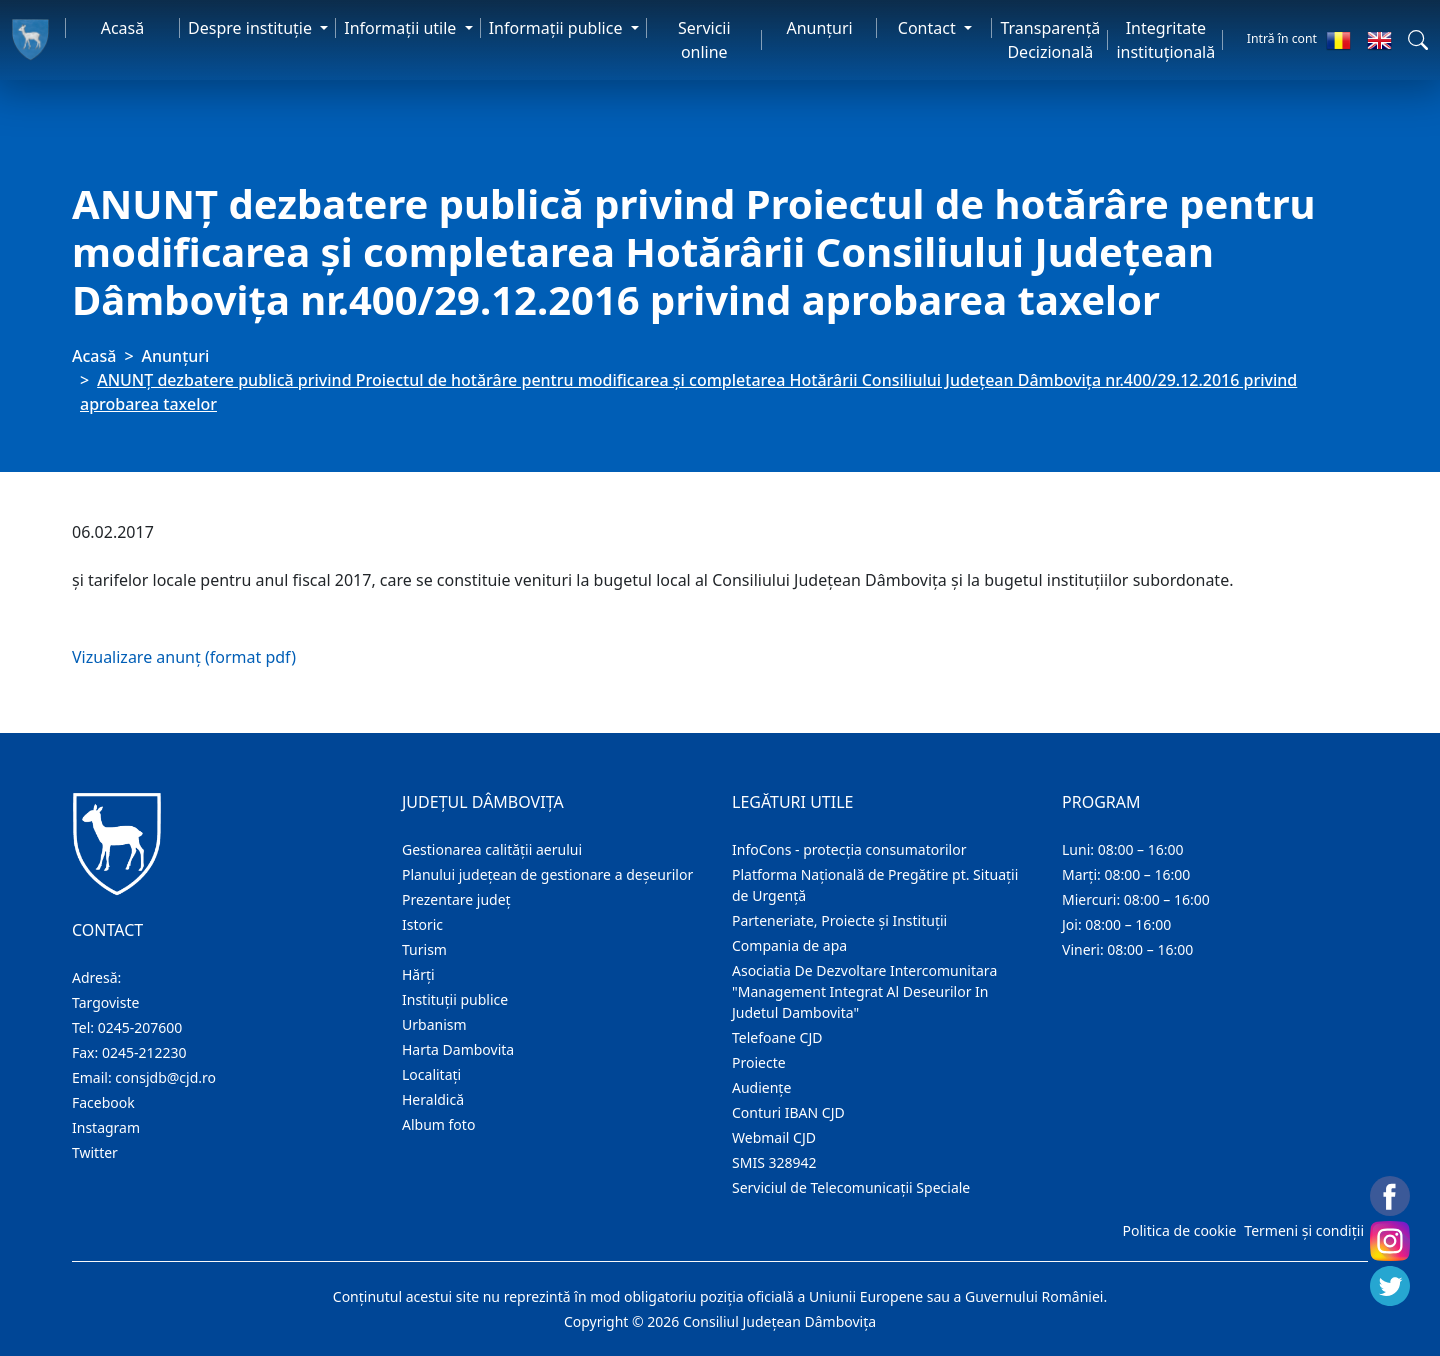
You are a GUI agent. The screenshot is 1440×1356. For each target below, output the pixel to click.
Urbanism (434, 1024)
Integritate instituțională (1165, 40)
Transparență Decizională (1050, 40)
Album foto (438, 1124)
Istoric (422, 924)
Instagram (106, 1127)
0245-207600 (140, 1027)
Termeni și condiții (1304, 1230)
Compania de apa (789, 945)
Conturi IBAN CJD (788, 1112)
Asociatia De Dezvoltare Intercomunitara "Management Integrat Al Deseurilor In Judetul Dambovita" (864, 991)
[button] (1418, 40)
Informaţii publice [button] (558, 28)
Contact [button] (929, 28)
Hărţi (418, 974)
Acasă (123, 28)
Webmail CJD (774, 1137)
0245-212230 (144, 1052)
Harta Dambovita (458, 1049)
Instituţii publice (455, 999)
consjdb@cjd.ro (165, 1077)
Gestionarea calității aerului (492, 849)
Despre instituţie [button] (252, 28)
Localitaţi (431, 1074)
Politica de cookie (1179, 1230)
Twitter (95, 1152)
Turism (424, 949)
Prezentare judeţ (456, 899)
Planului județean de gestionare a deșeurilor (547, 874)
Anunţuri (819, 28)
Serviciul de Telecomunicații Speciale (851, 1187)
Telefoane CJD (777, 1037)
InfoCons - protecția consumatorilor (849, 849)
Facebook (103, 1102)
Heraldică (433, 1099)
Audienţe (761, 1087)
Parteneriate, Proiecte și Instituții (839, 920)
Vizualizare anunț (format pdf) (184, 657)
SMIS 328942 (774, 1162)
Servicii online (704, 40)
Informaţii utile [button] (402, 28)
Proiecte (759, 1062)
